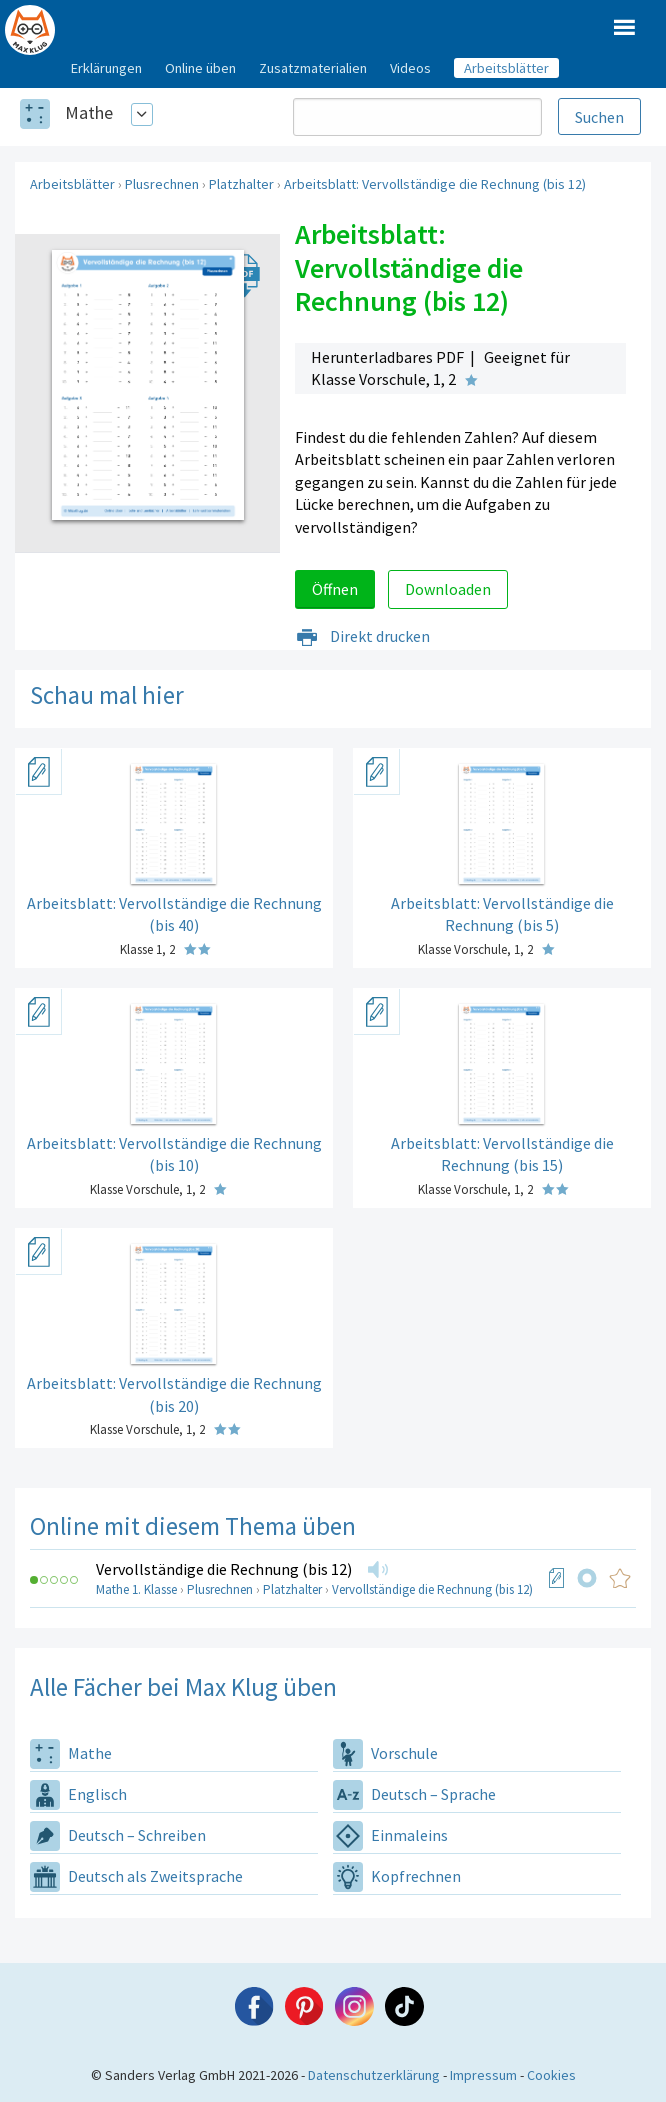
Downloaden (448, 589)
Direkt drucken (362, 636)
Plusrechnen (162, 184)
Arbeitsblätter (72, 184)
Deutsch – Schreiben (118, 1835)
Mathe (89, 112)
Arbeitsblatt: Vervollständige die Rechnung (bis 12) (435, 184)
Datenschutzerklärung (374, 2075)
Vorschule (385, 1753)
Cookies (551, 2075)
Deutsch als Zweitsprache (136, 1876)
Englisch (78, 1794)
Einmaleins (390, 1835)
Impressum (483, 2075)
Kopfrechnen (397, 1876)
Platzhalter (241, 184)
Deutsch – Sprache (414, 1794)
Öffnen (335, 589)
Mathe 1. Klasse (136, 1589)
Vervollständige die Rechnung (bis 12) (224, 1569)
